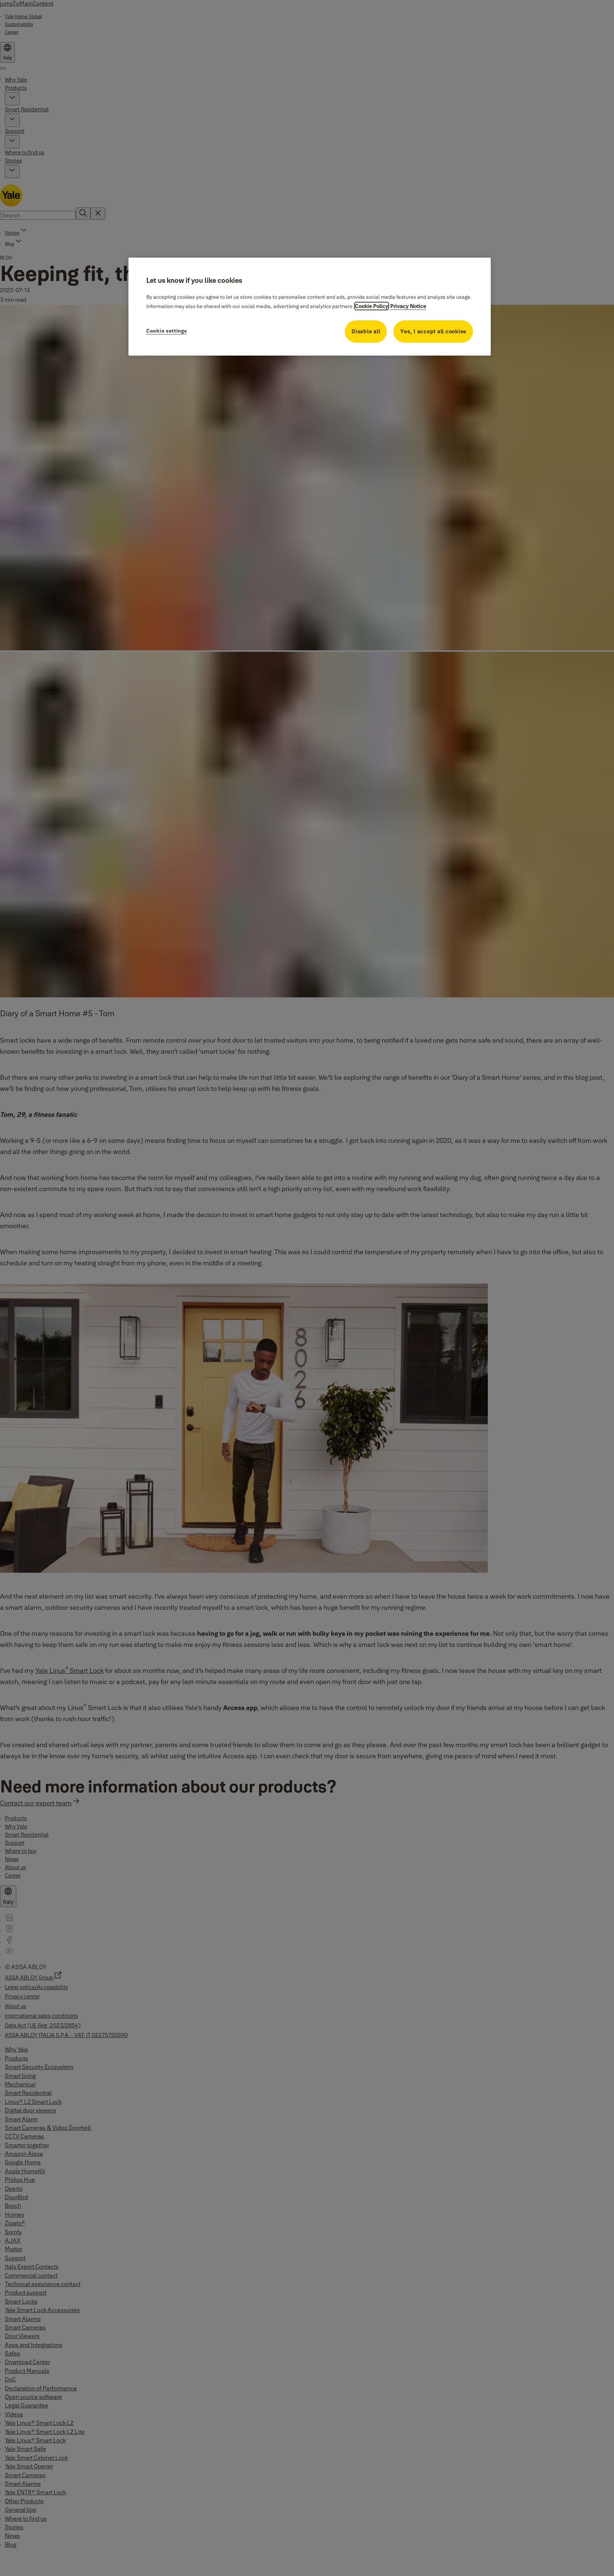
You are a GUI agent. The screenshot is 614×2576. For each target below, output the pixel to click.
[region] (309, 307)
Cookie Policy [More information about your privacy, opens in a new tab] (371, 306)
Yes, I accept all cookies (433, 331)
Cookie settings (166, 330)
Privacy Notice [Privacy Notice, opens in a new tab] (408, 306)
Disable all (366, 331)
